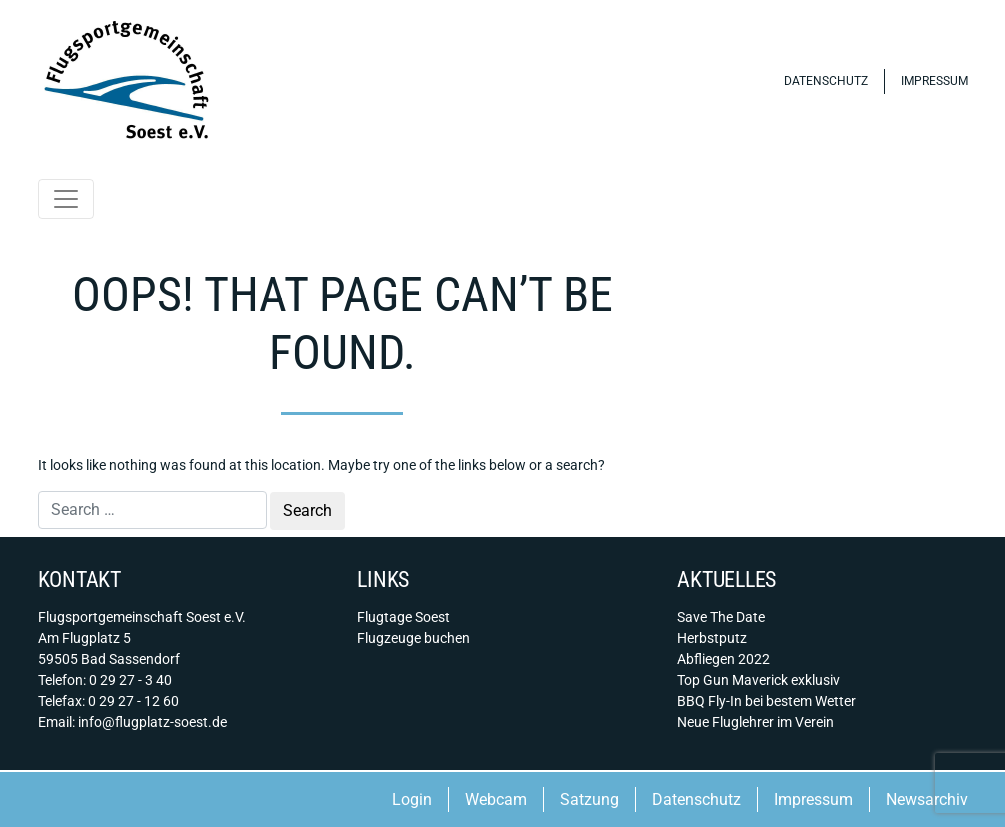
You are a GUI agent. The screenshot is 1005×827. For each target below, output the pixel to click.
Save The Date (721, 617)
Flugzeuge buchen (413, 638)
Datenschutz (826, 81)
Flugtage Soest (403, 617)
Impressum (934, 81)
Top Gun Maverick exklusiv (758, 680)
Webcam (496, 799)
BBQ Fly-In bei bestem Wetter (766, 701)
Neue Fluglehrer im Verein (755, 722)
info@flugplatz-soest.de (152, 722)
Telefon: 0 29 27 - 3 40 (105, 680)
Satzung (589, 799)
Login (412, 799)
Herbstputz (712, 638)
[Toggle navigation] (66, 199)
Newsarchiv (927, 799)
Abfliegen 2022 (723, 659)
